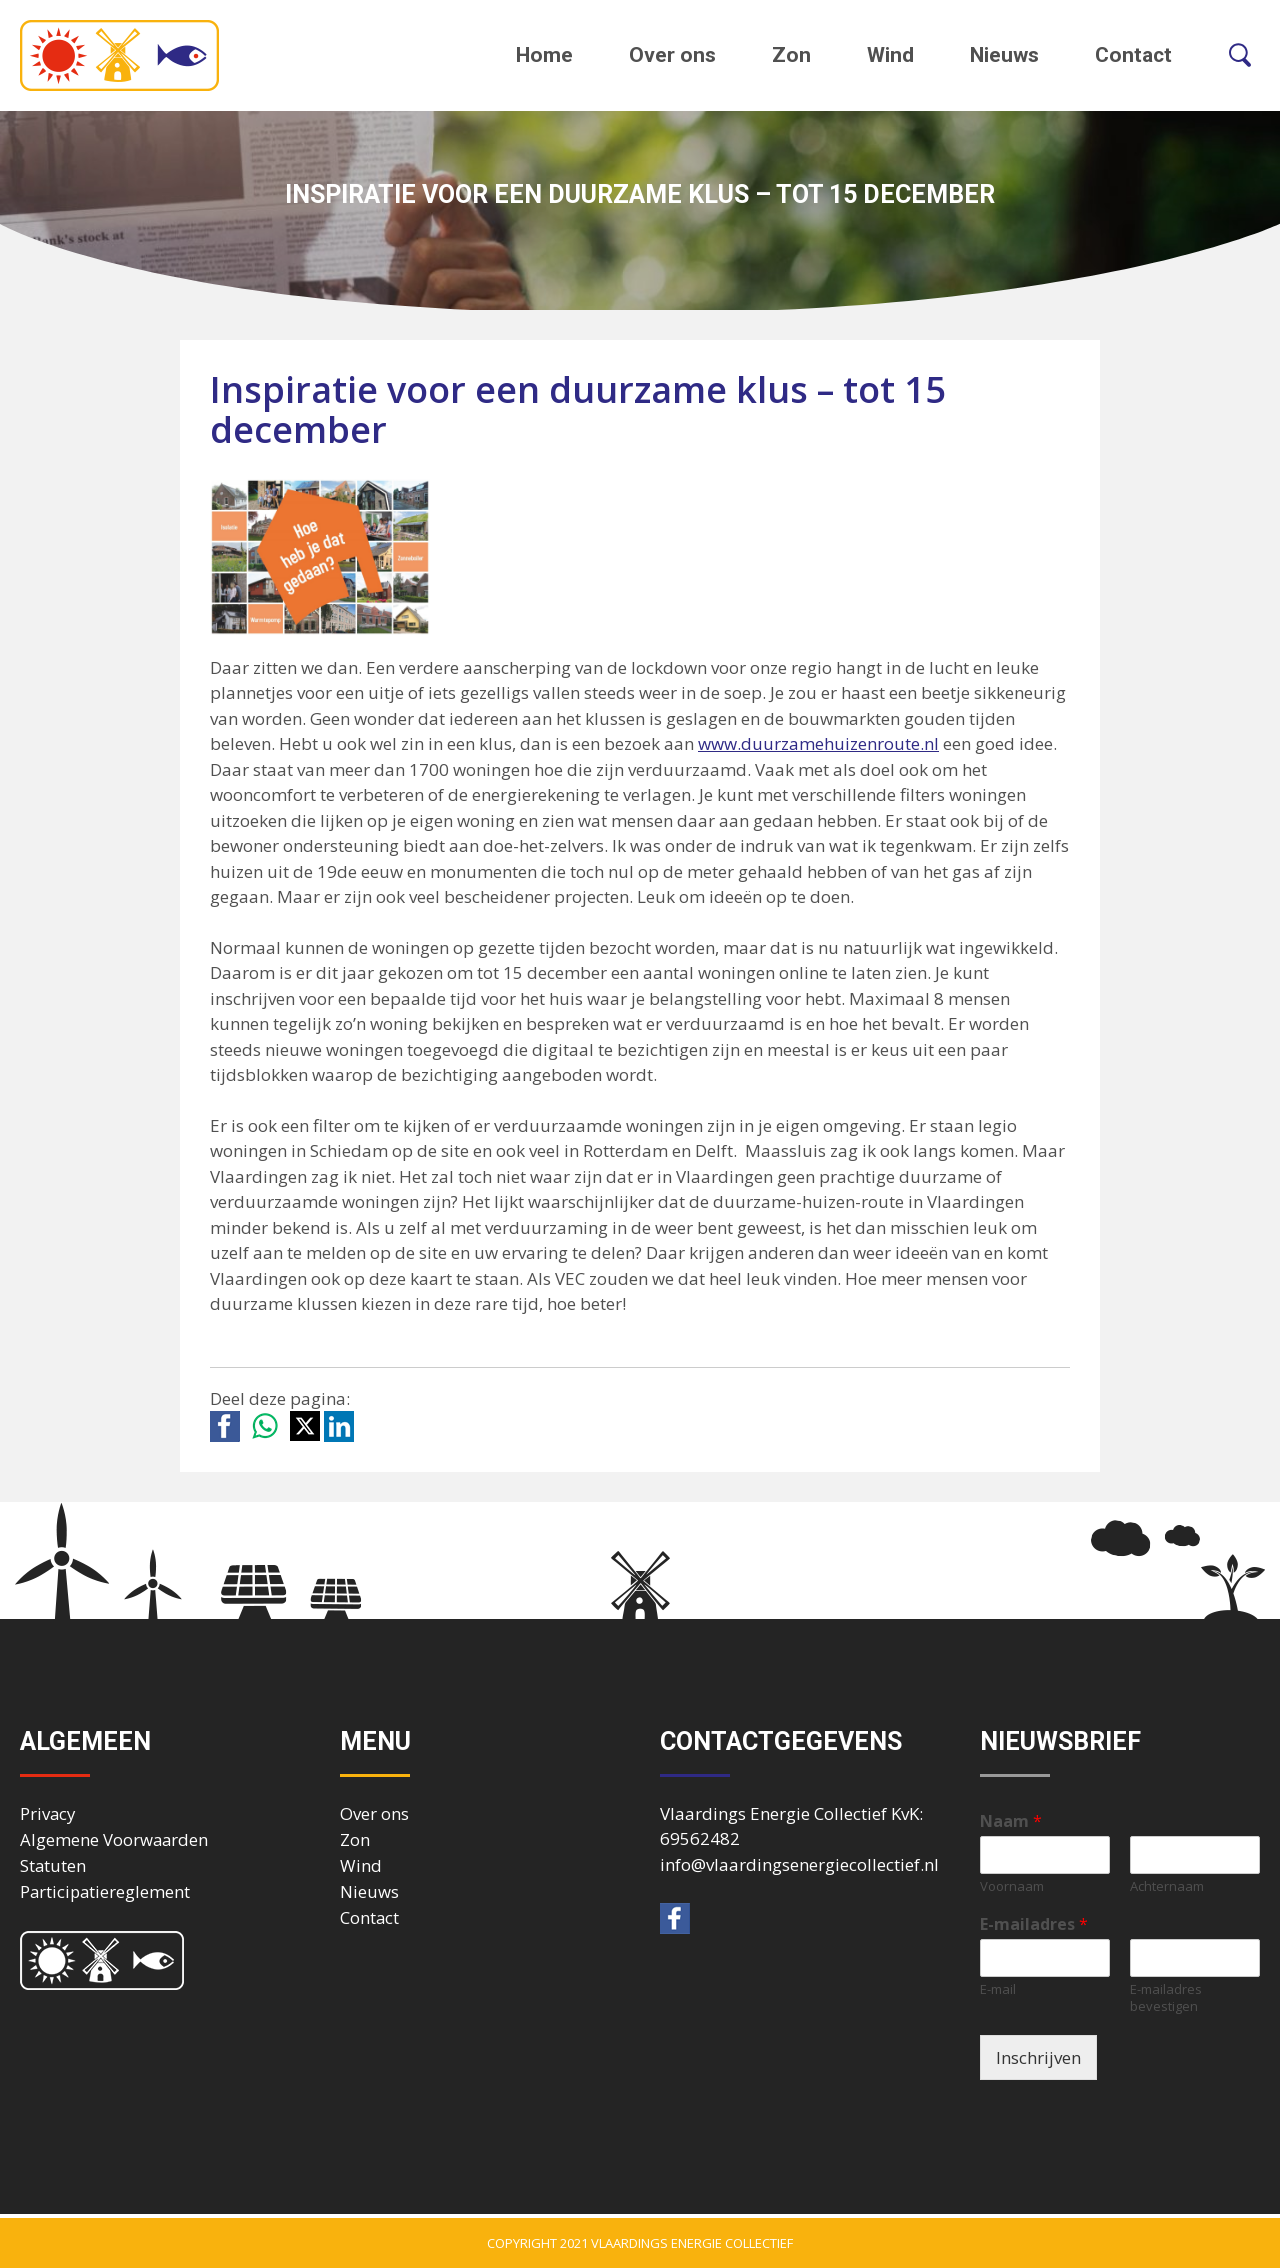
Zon (791, 55)
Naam (1011, 1821)
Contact (1133, 55)
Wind (890, 55)
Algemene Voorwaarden (114, 1839)
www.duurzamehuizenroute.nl (818, 743)
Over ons (672, 55)
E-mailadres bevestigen (1166, 1998)
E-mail (998, 1989)
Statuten (53, 1865)
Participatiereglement (105, 1891)
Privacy (47, 1813)
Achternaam (1167, 1886)
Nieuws (1004, 55)
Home (544, 55)
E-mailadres (1034, 1924)
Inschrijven (1038, 2057)
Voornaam (1012, 1886)
